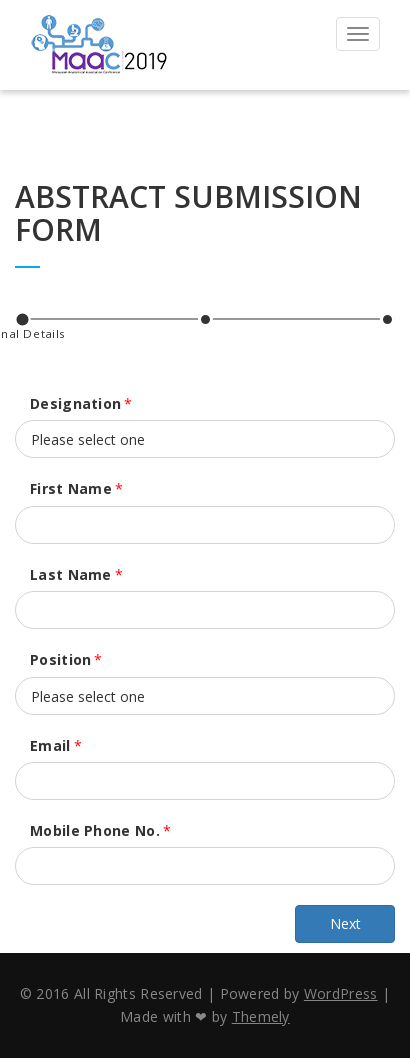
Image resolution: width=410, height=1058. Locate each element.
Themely (261, 1016)
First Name (76, 488)
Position (66, 659)
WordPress (341, 993)
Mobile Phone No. (100, 830)
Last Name (76, 574)
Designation (81, 403)
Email (56, 745)
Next (345, 923)
